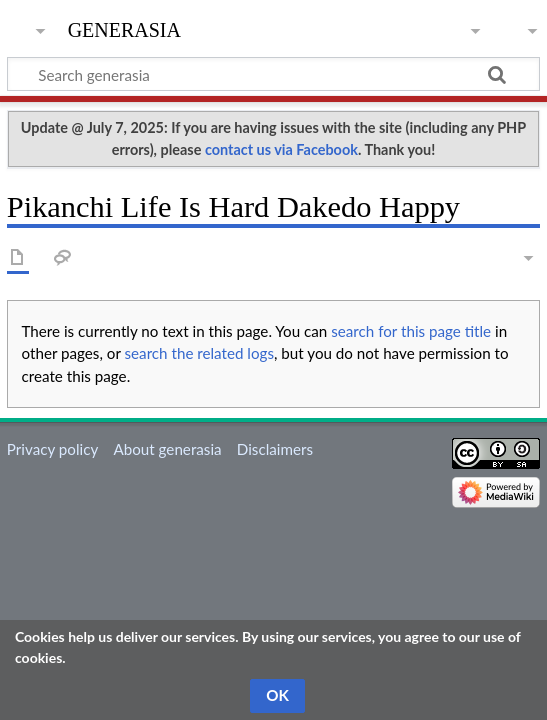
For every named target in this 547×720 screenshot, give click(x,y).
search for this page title (411, 331)
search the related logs (199, 353)
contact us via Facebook (281, 149)
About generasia (167, 449)
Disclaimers (275, 449)
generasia (124, 27)
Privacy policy (52, 449)
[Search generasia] (273, 74)
